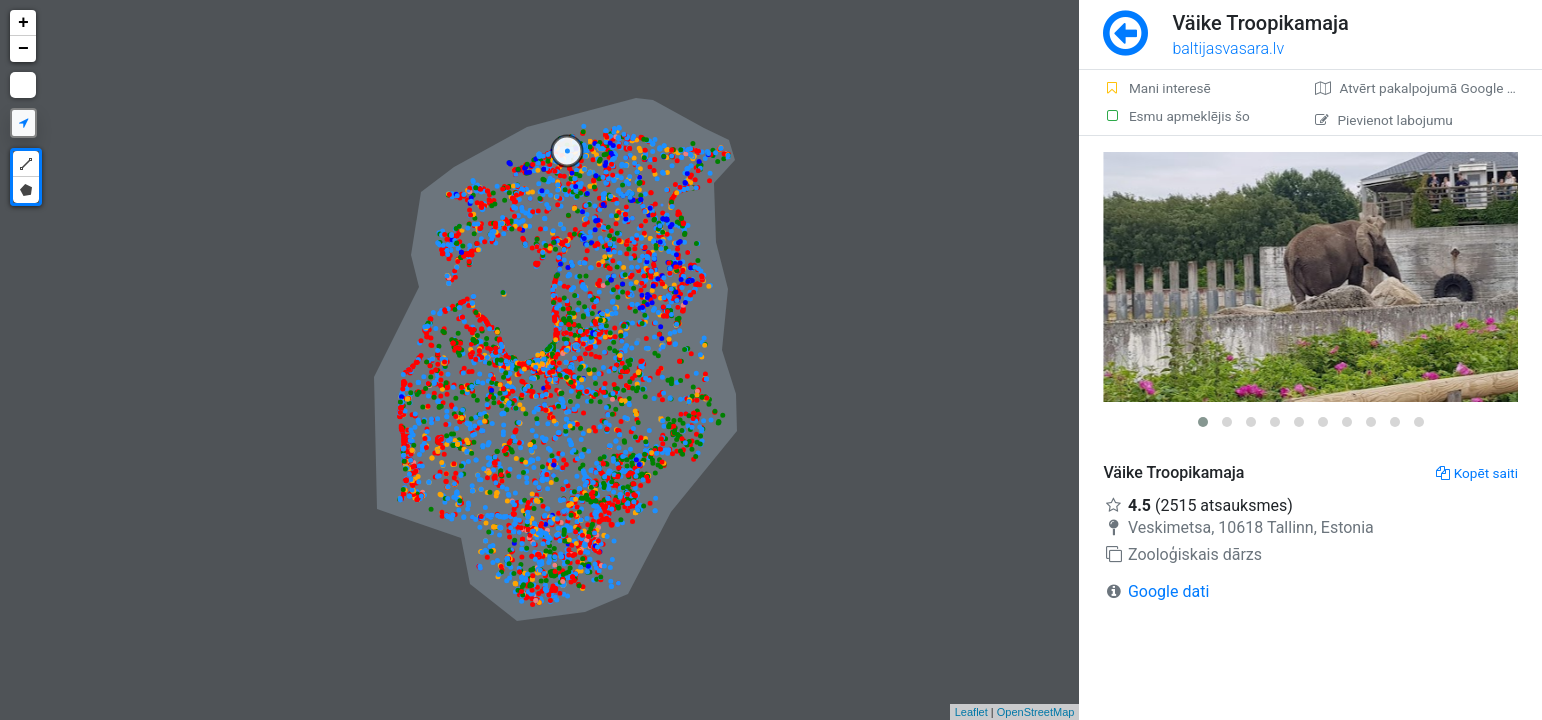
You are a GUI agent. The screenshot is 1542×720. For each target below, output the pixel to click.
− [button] (23, 49)
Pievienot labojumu (1383, 120)
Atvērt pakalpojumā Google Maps (1427, 88)
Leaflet (971, 712)
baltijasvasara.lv (1228, 48)
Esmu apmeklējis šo (1176, 116)
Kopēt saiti (1477, 473)
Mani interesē (1156, 88)
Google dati (1168, 591)
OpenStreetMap (1036, 712)
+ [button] (23, 23)
